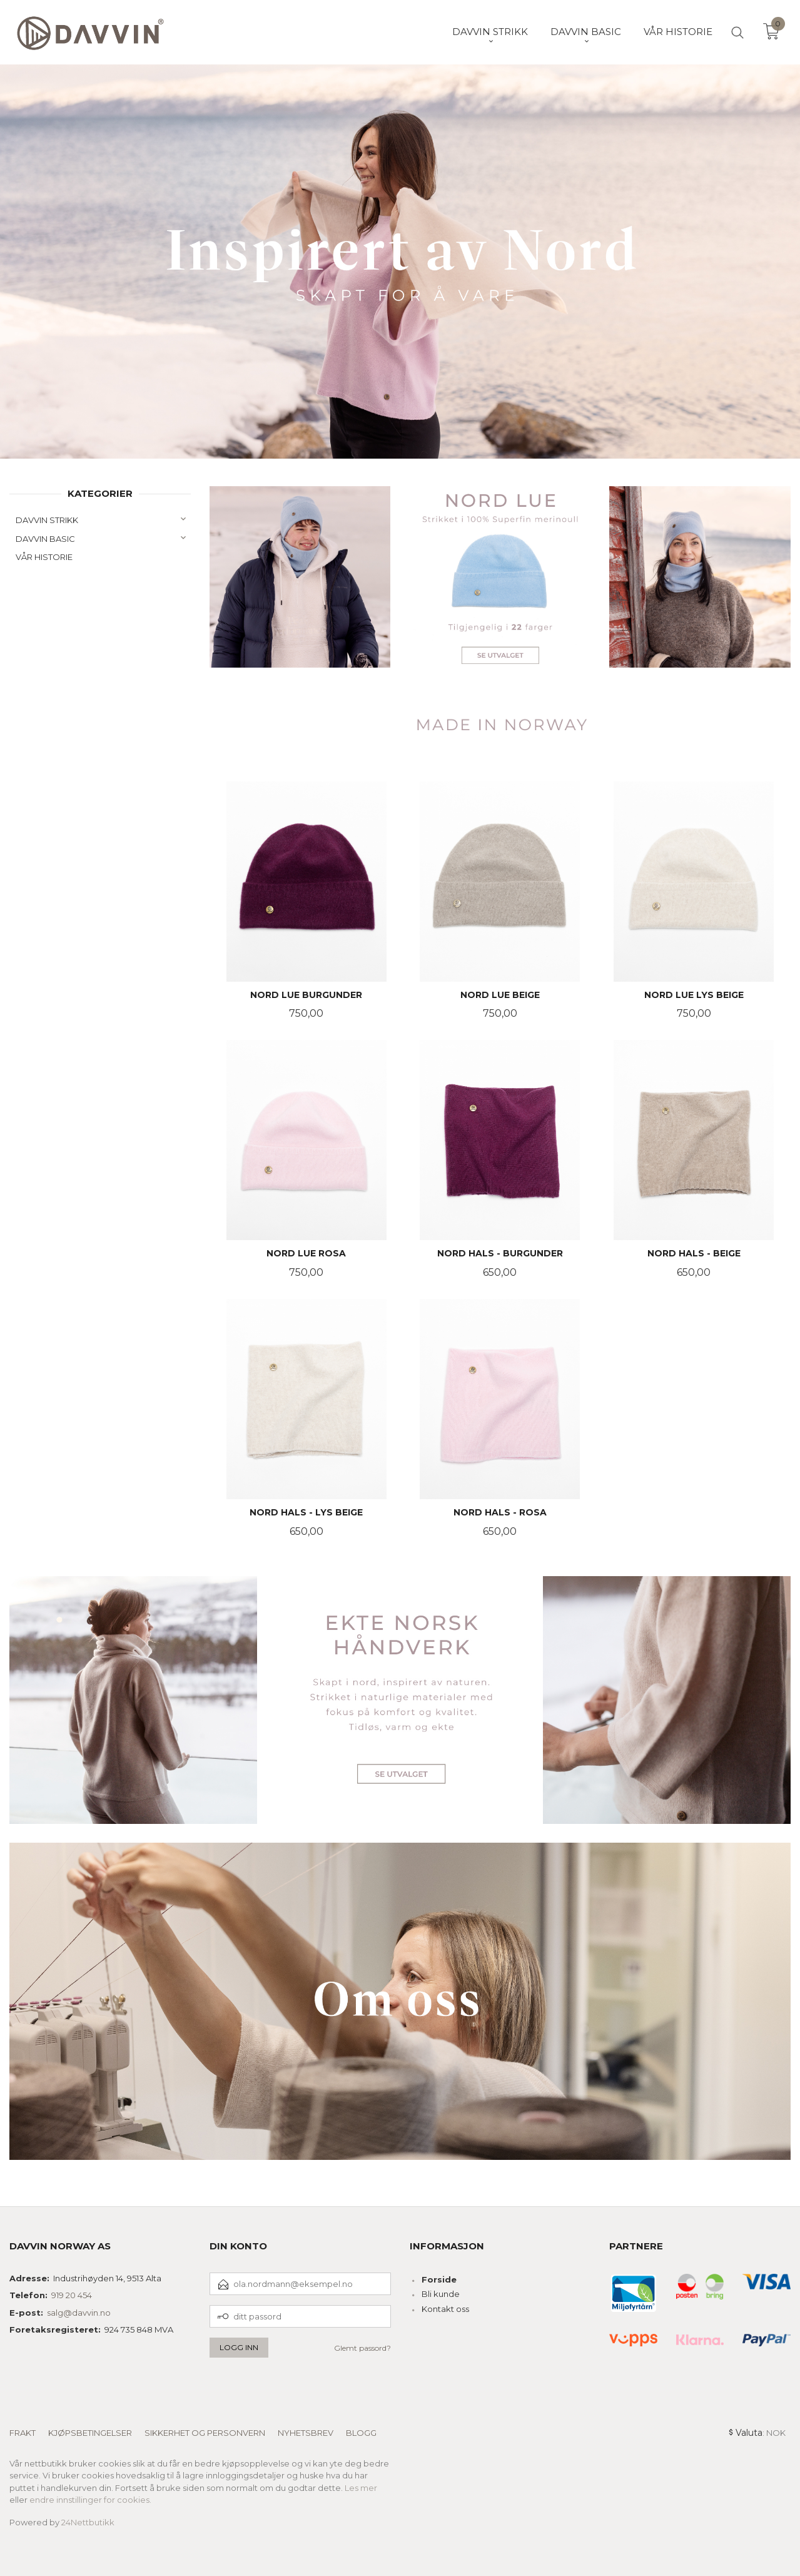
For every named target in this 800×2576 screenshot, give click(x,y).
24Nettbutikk (87, 2522)
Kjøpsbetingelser (90, 2433)
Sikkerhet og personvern (204, 2433)
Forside (439, 2279)
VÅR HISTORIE (44, 557)
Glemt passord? (362, 2348)
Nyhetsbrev (305, 2433)
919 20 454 (71, 2295)
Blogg (361, 2433)
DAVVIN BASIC (45, 539)
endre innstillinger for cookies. (90, 2500)
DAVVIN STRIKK (47, 520)
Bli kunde (441, 2294)
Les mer (361, 2488)
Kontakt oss (445, 2309)
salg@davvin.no (79, 2313)
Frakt (22, 2433)
